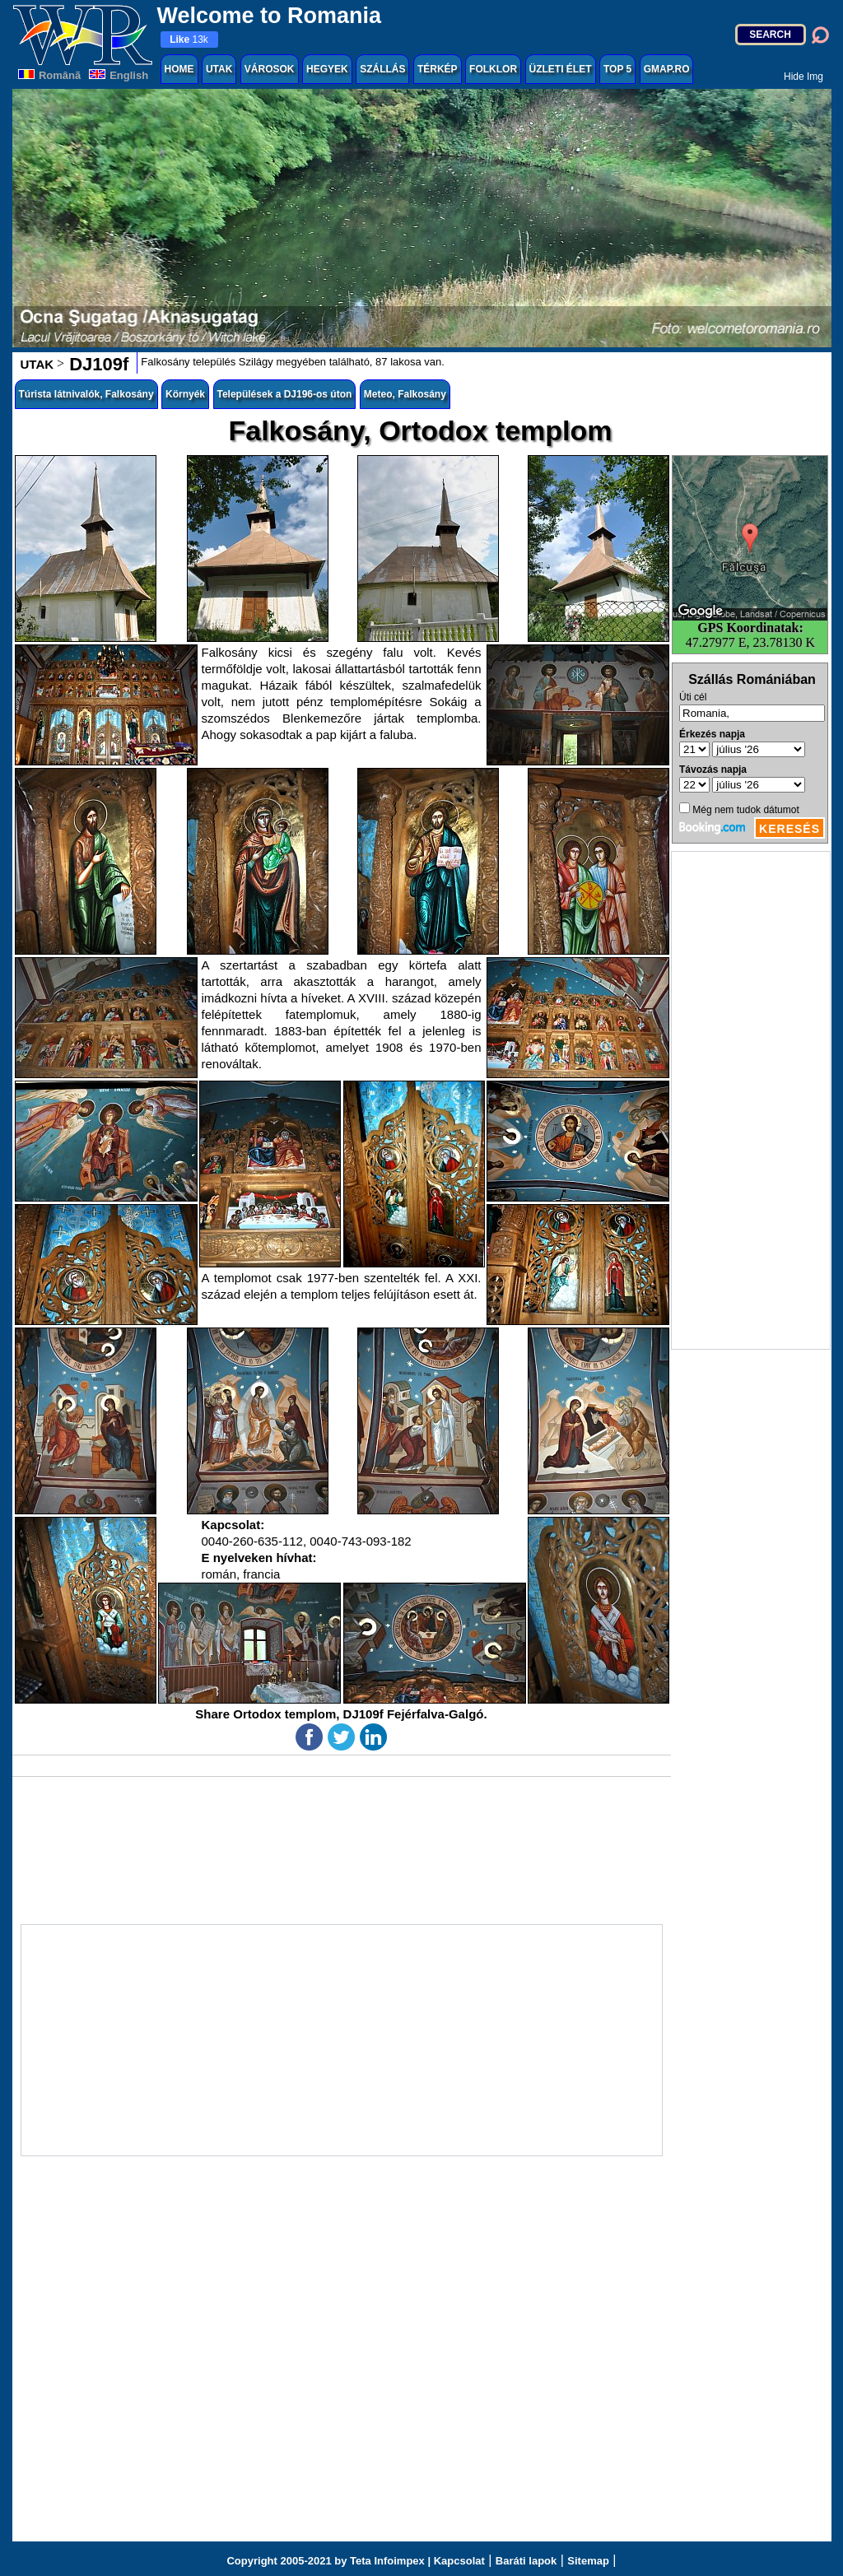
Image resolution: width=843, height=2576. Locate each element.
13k (189, 39)
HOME (179, 69)
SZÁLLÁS (382, 69)
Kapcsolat (459, 2561)
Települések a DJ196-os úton (284, 394)
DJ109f (96, 364)
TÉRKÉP (437, 69)
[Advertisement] (750, 1100)
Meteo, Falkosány (405, 394)
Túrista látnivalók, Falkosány (86, 394)
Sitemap (588, 2561)
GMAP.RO (667, 69)
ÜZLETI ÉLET (560, 69)
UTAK (219, 69)
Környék (185, 394)
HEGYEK (327, 69)
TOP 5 (617, 69)
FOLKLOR (493, 69)
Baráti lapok (526, 2561)
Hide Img (803, 76)
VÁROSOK (270, 69)
